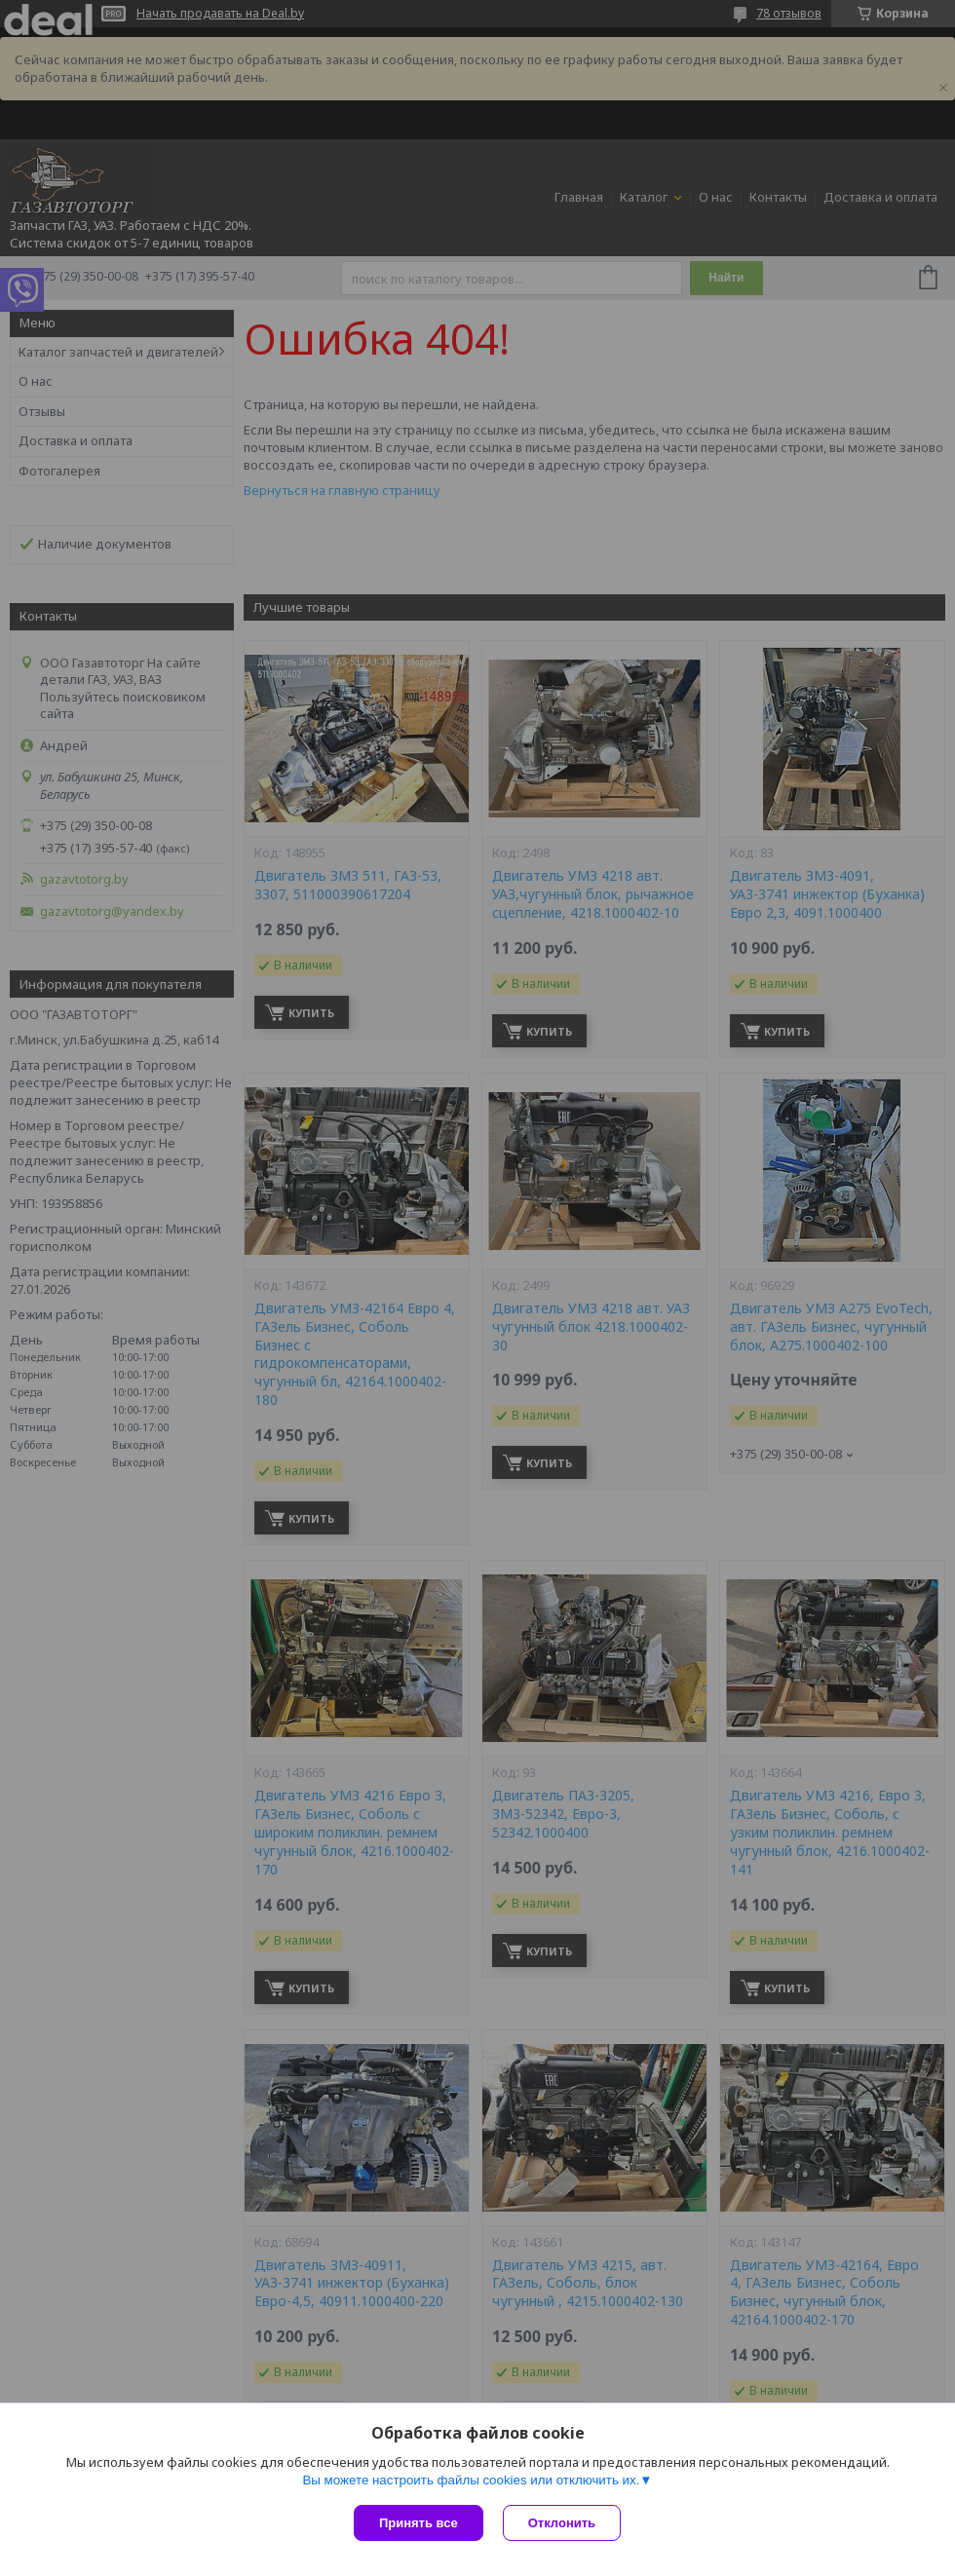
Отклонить (561, 2523)
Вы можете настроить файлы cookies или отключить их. (470, 2480)
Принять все (418, 2523)
